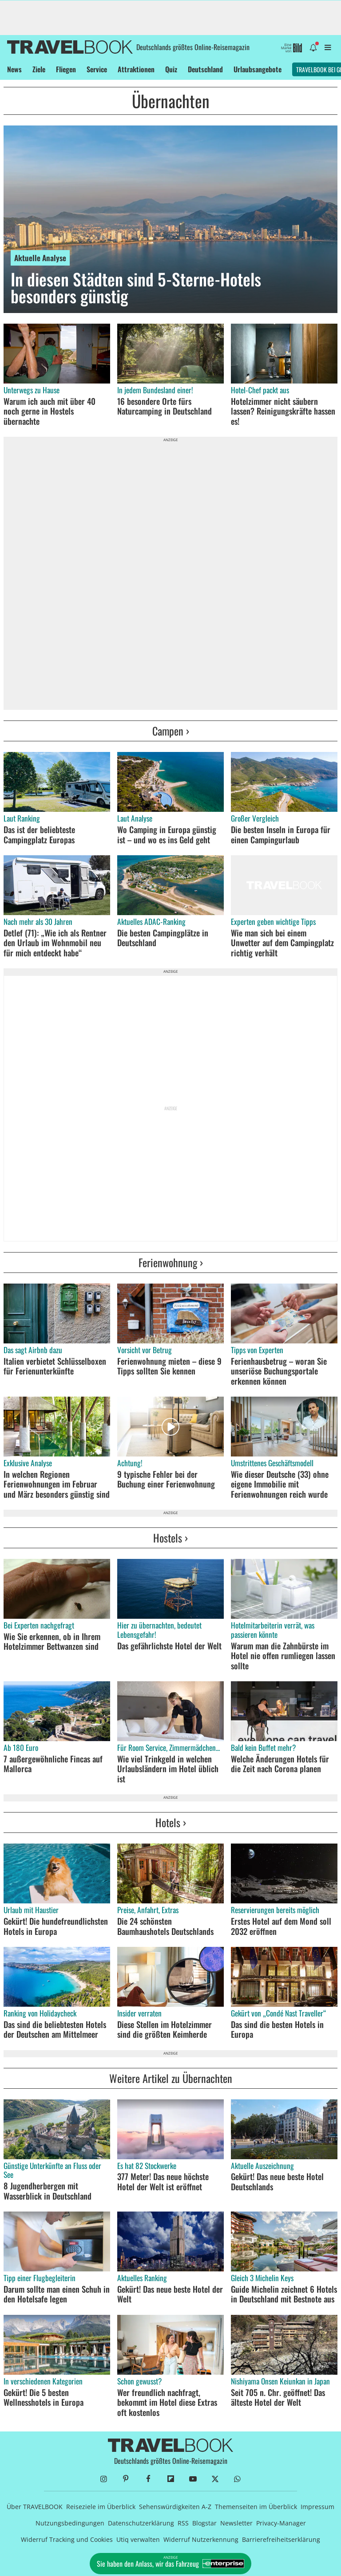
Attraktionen (136, 69)
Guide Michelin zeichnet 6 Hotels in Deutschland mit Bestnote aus (284, 2294)
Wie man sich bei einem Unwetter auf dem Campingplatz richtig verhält (282, 943)
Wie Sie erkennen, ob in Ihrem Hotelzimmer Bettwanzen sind (52, 1642)
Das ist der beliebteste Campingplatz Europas (39, 835)
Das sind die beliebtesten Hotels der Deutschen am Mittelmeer (55, 2030)
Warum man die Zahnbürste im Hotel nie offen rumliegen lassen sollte (283, 1656)
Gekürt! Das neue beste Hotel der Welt (170, 2294)
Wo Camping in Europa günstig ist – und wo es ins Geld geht (166, 835)
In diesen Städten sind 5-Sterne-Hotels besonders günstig (136, 287)
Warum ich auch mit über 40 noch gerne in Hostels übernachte (49, 411)
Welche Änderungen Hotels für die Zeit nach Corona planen (280, 1764)
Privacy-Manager (281, 2523)
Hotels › (170, 1822)
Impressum (317, 2506)
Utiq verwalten (138, 2539)
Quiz (171, 69)
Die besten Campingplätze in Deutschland (162, 938)
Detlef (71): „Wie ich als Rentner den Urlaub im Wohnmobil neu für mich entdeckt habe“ (55, 943)
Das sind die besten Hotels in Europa (277, 2030)
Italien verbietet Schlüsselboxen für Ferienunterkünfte (55, 1366)
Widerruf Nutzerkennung (200, 2539)
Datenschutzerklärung (141, 2523)
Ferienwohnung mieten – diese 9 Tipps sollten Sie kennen (169, 1366)
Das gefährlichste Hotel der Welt (169, 1646)
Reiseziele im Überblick (100, 2506)
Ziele (38, 69)
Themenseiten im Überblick (256, 2506)
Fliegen (66, 69)
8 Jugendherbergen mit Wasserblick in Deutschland (47, 2191)
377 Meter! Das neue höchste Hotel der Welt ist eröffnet (163, 2182)
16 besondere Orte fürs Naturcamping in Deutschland (164, 406)
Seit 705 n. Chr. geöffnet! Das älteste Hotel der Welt (278, 2398)
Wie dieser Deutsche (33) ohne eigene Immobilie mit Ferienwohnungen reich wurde (280, 1484)
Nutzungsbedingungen (70, 2523)
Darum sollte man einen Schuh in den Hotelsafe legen (57, 2294)
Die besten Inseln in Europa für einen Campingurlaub (280, 835)
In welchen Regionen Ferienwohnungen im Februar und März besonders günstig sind (57, 1484)
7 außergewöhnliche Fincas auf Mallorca (53, 1764)
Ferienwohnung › (171, 1262)
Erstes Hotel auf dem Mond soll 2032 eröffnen (281, 1926)
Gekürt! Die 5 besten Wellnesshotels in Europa (43, 2398)
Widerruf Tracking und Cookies (67, 2539)
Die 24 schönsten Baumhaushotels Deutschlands (165, 1926)
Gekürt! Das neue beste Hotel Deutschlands (277, 2182)
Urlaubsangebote (258, 69)
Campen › (170, 731)
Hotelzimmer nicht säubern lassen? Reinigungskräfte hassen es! (283, 411)
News (14, 69)
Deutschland (205, 69)
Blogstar (204, 2523)
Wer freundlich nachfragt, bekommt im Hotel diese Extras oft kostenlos (167, 2402)
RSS (183, 2523)
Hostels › (170, 1538)
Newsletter (236, 2523)
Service (97, 69)
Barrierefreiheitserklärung (281, 2539)
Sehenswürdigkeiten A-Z (175, 2506)
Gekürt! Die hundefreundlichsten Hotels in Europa (56, 1926)
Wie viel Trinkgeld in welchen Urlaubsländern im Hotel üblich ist (167, 1769)
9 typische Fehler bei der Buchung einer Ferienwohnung (166, 1479)
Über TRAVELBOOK (35, 2506)
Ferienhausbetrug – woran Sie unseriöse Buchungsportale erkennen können (279, 1371)
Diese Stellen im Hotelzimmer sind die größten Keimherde (164, 2030)
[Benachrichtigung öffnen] (313, 47)
